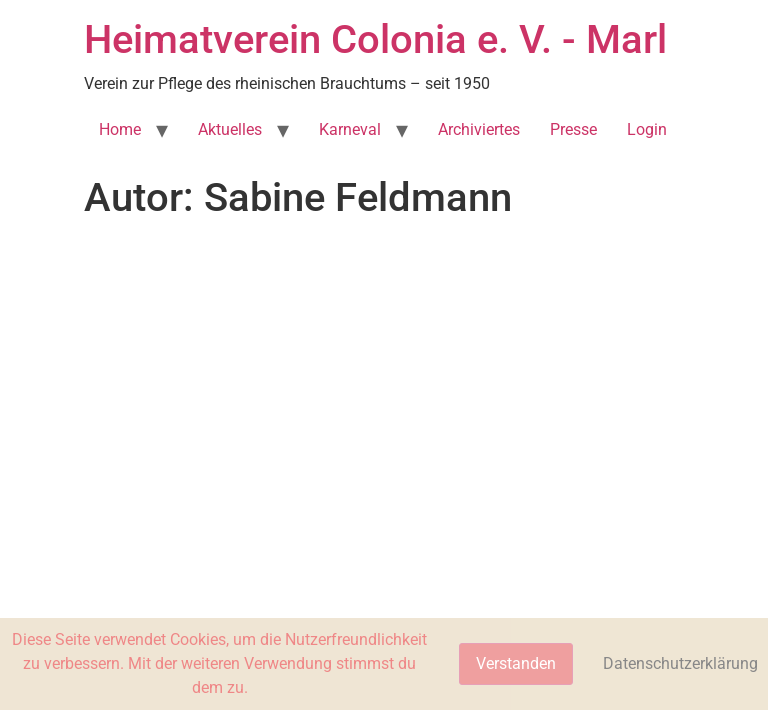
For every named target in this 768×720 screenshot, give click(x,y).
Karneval (350, 129)
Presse (573, 129)
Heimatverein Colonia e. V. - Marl (375, 39)
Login (647, 129)
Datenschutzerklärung (680, 663)
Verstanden (516, 663)
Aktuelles (230, 129)
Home (120, 129)
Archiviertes (479, 129)
